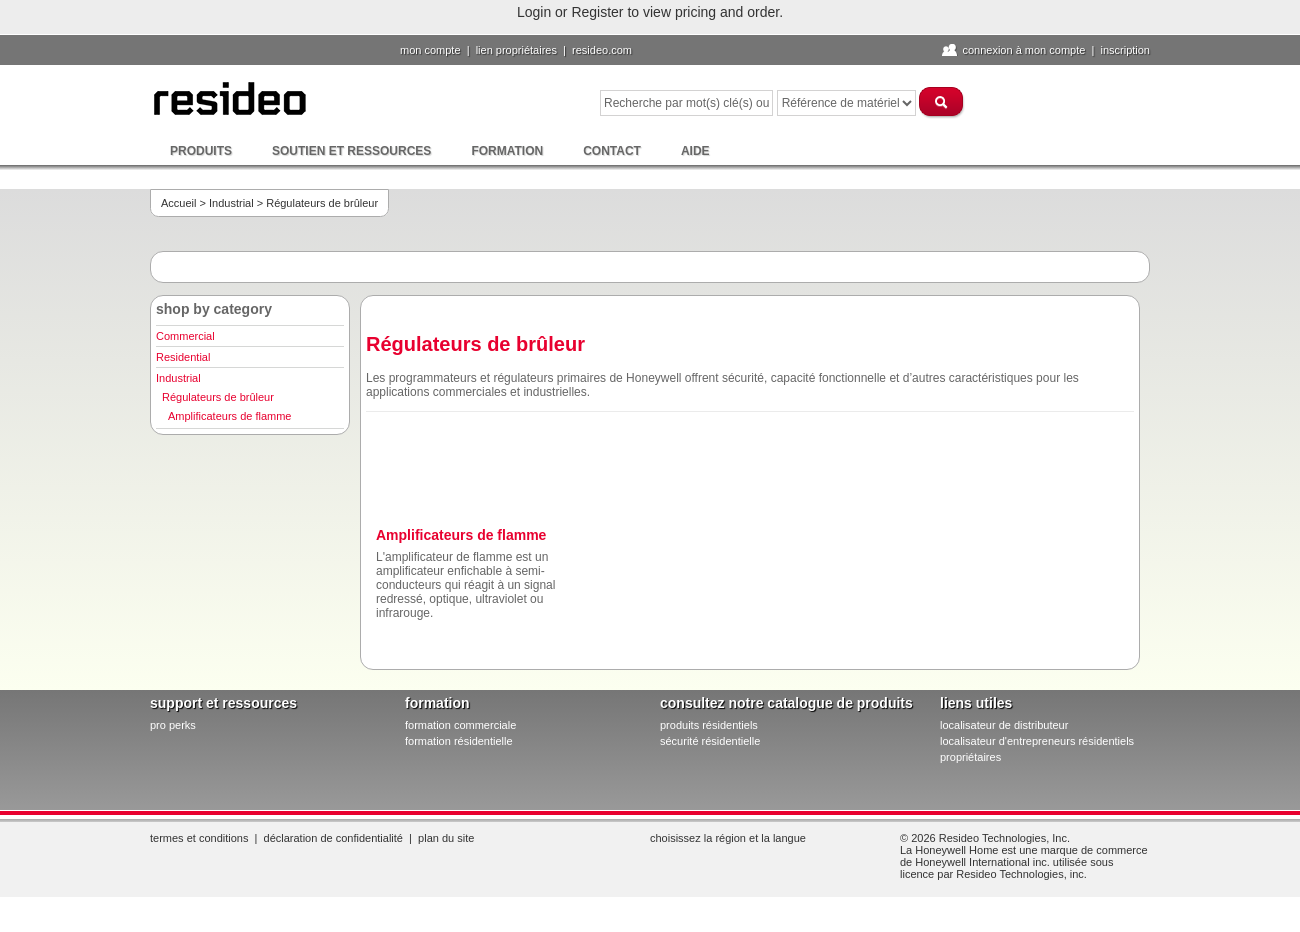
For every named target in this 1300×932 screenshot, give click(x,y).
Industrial (231, 203)
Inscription (1125, 50)
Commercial (185, 336)
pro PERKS (173, 725)
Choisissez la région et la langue (728, 838)
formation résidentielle (459, 741)
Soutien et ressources (351, 151)
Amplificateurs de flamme (230, 416)
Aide (695, 151)
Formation (507, 151)
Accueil (178, 203)
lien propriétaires (516, 50)
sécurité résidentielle (710, 741)
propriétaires (970, 757)
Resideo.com (602, 50)
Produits (201, 151)
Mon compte (430, 50)
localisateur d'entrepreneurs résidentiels (1037, 741)
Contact (612, 151)
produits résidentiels (709, 725)
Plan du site (446, 838)
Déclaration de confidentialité (333, 838)
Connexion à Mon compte (1023, 50)
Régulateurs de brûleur (218, 397)
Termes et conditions (199, 838)
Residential (183, 357)
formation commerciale (460, 725)
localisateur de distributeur (1004, 725)
